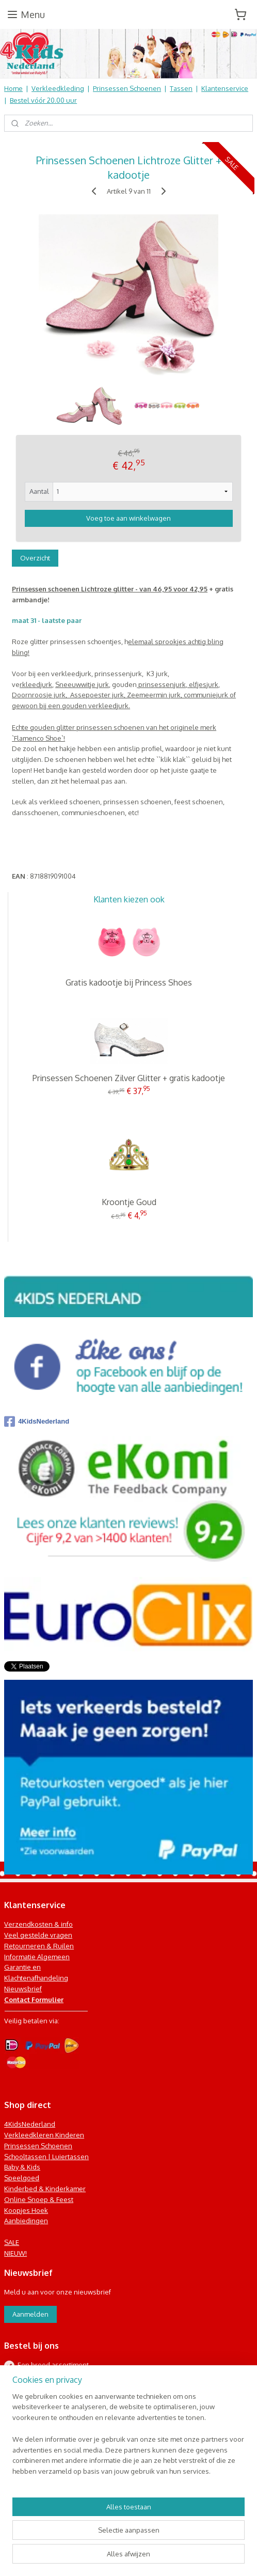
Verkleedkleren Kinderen (44, 2135)
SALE (11, 2242)
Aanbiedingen (26, 2220)
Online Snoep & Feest (38, 2199)
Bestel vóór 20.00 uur (43, 100)
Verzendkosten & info (38, 1924)
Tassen (181, 88)
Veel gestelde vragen (38, 1935)
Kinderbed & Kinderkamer (45, 2188)
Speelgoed (21, 2178)
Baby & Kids (22, 2167)
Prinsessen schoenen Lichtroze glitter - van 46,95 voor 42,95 (109, 589)
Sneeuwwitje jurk (82, 684)
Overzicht (35, 558)
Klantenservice (224, 88)
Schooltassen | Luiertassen (46, 2156)
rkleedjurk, (37, 684)
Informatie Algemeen (37, 1957)
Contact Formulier (33, 1999)
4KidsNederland (36, 1421)
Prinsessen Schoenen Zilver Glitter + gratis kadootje (129, 1077)
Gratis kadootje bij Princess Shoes (129, 982)
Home (13, 88)
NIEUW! (15, 2253)
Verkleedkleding (57, 88)
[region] (128, 2438)
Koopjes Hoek (26, 2210)
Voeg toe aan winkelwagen (128, 518)
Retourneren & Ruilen (39, 1946)
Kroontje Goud (129, 1202)
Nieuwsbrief (23, 1989)
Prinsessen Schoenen (127, 88)
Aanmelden (30, 2314)
